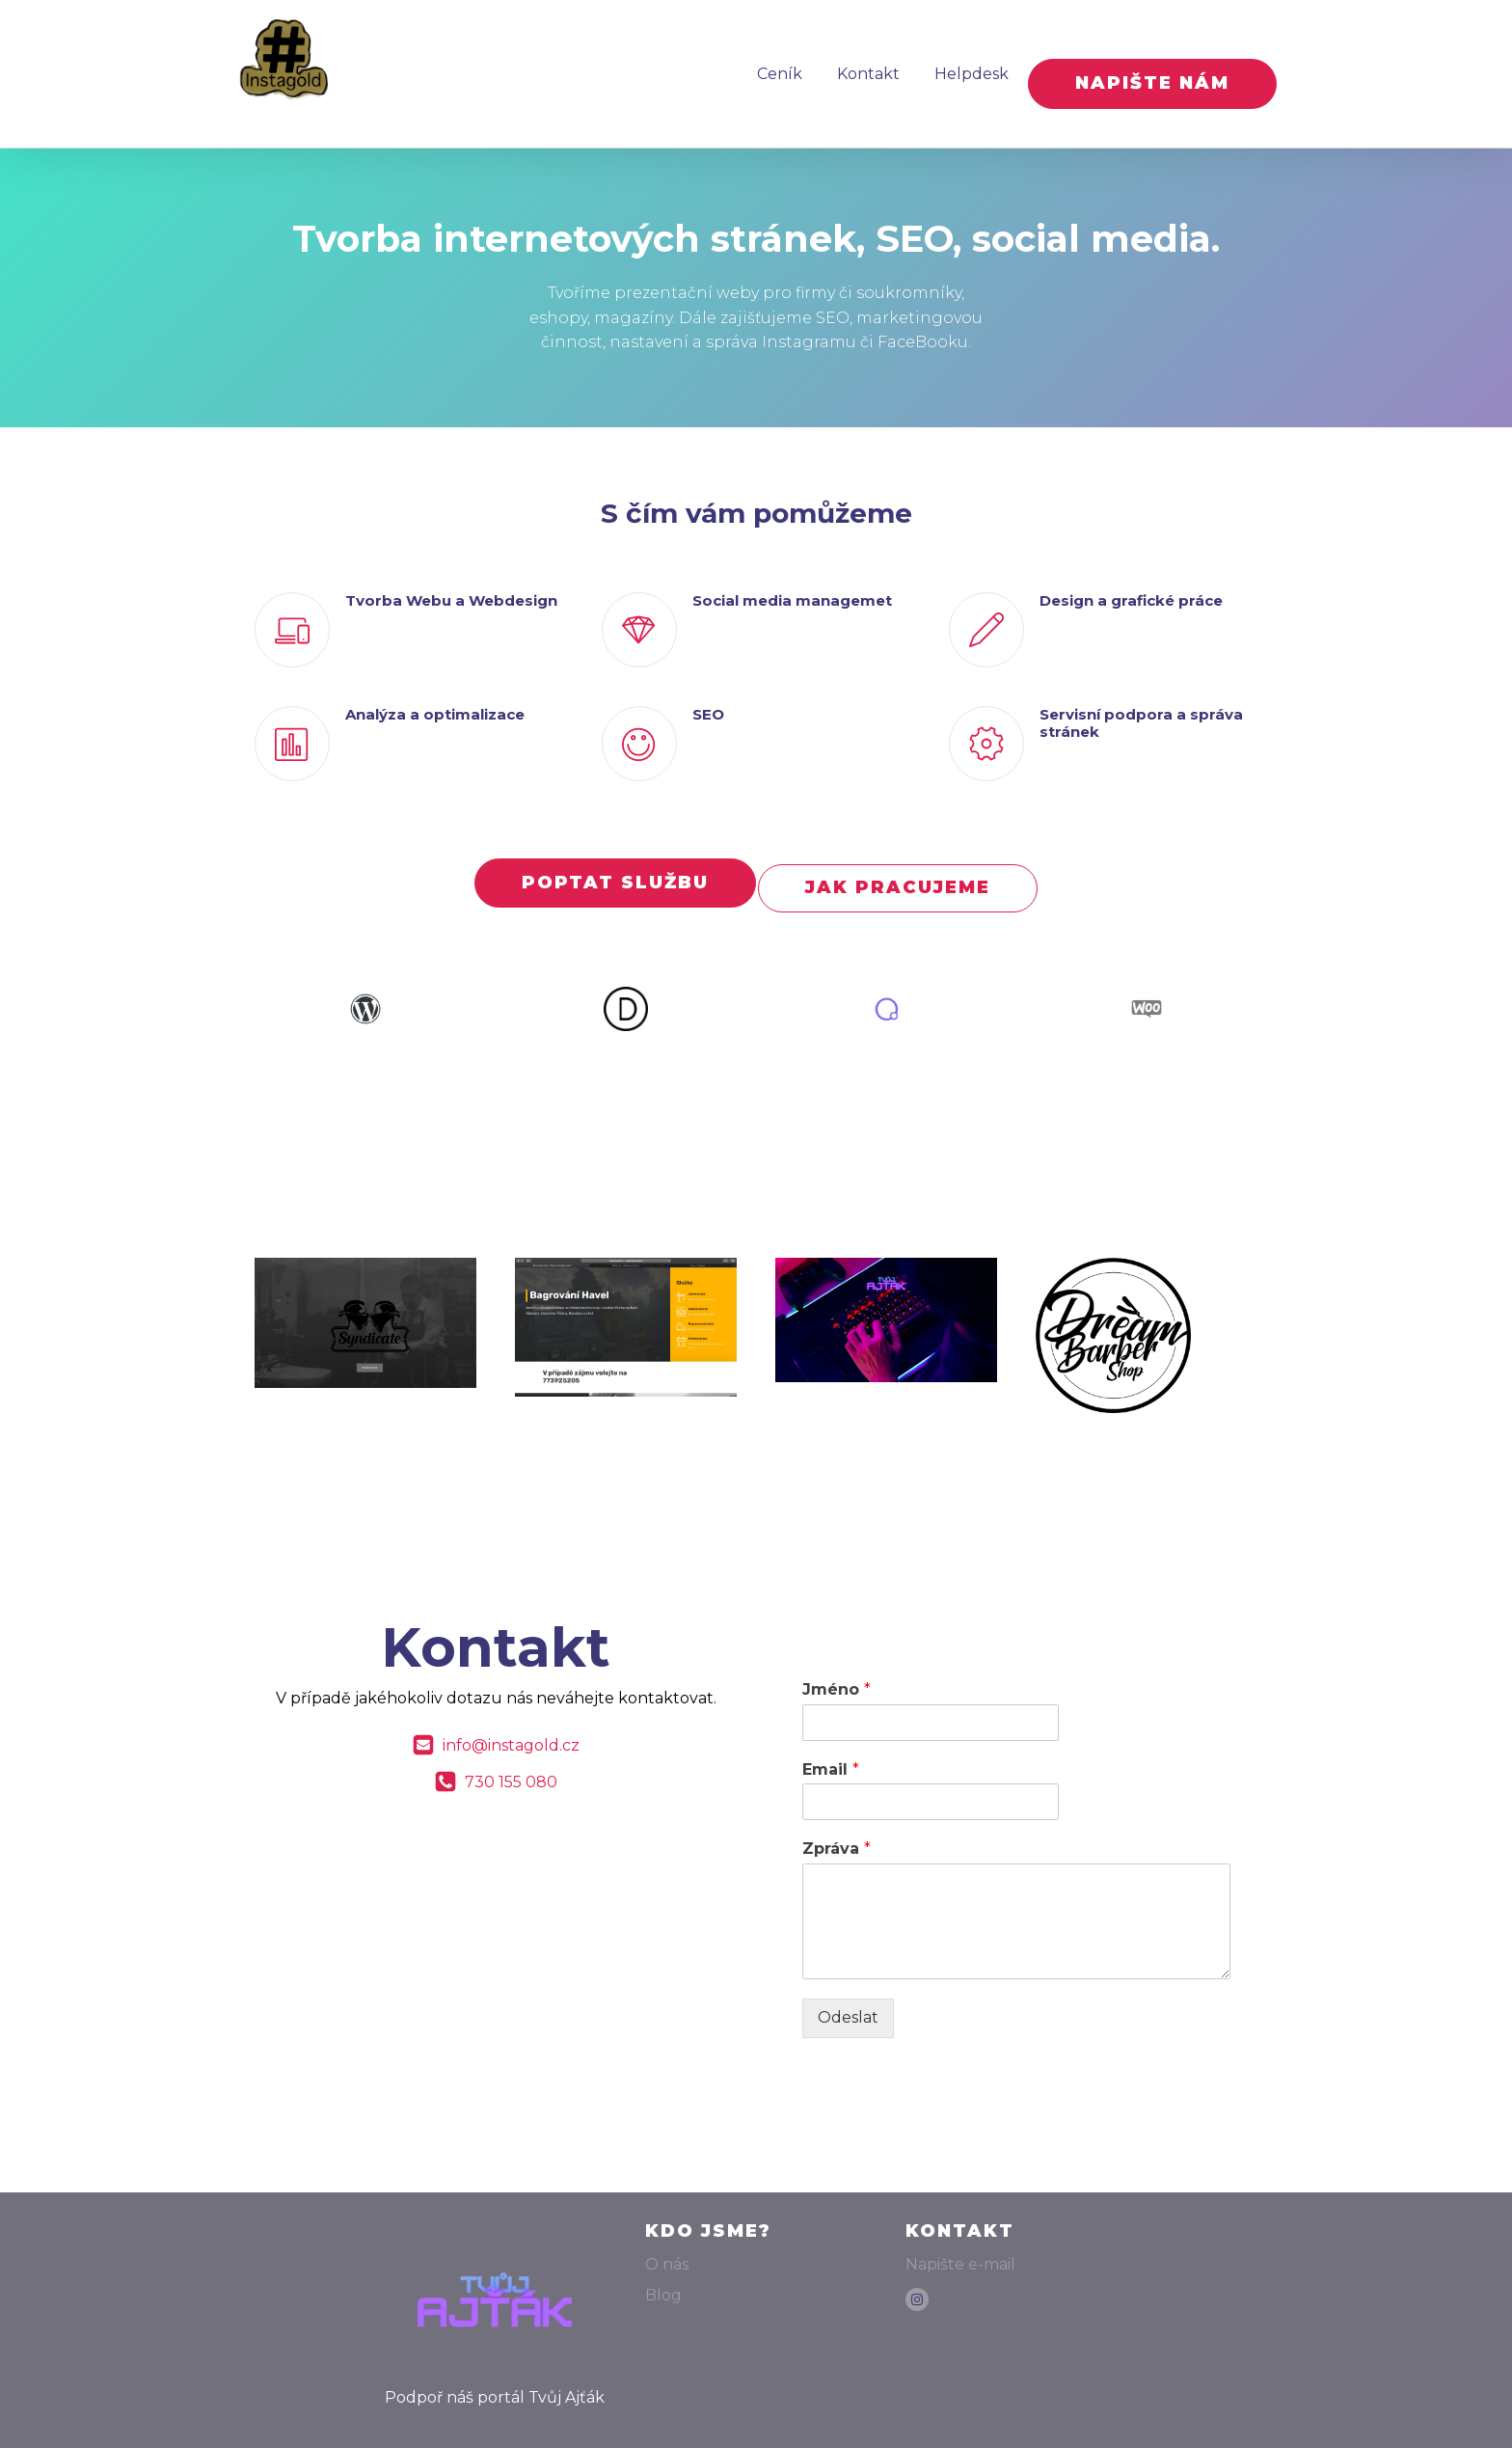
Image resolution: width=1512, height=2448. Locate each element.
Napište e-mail (960, 2234)
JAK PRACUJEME (902, 862)
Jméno (836, 1658)
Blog (663, 2265)
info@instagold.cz (511, 1715)
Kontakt (853, 63)
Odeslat (848, 1987)
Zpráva (836, 1818)
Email (830, 1738)
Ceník (764, 63)
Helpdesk (956, 63)
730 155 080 (511, 1752)
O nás (666, 2234)
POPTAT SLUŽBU (610, 862)
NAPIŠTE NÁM (1152, 62)
